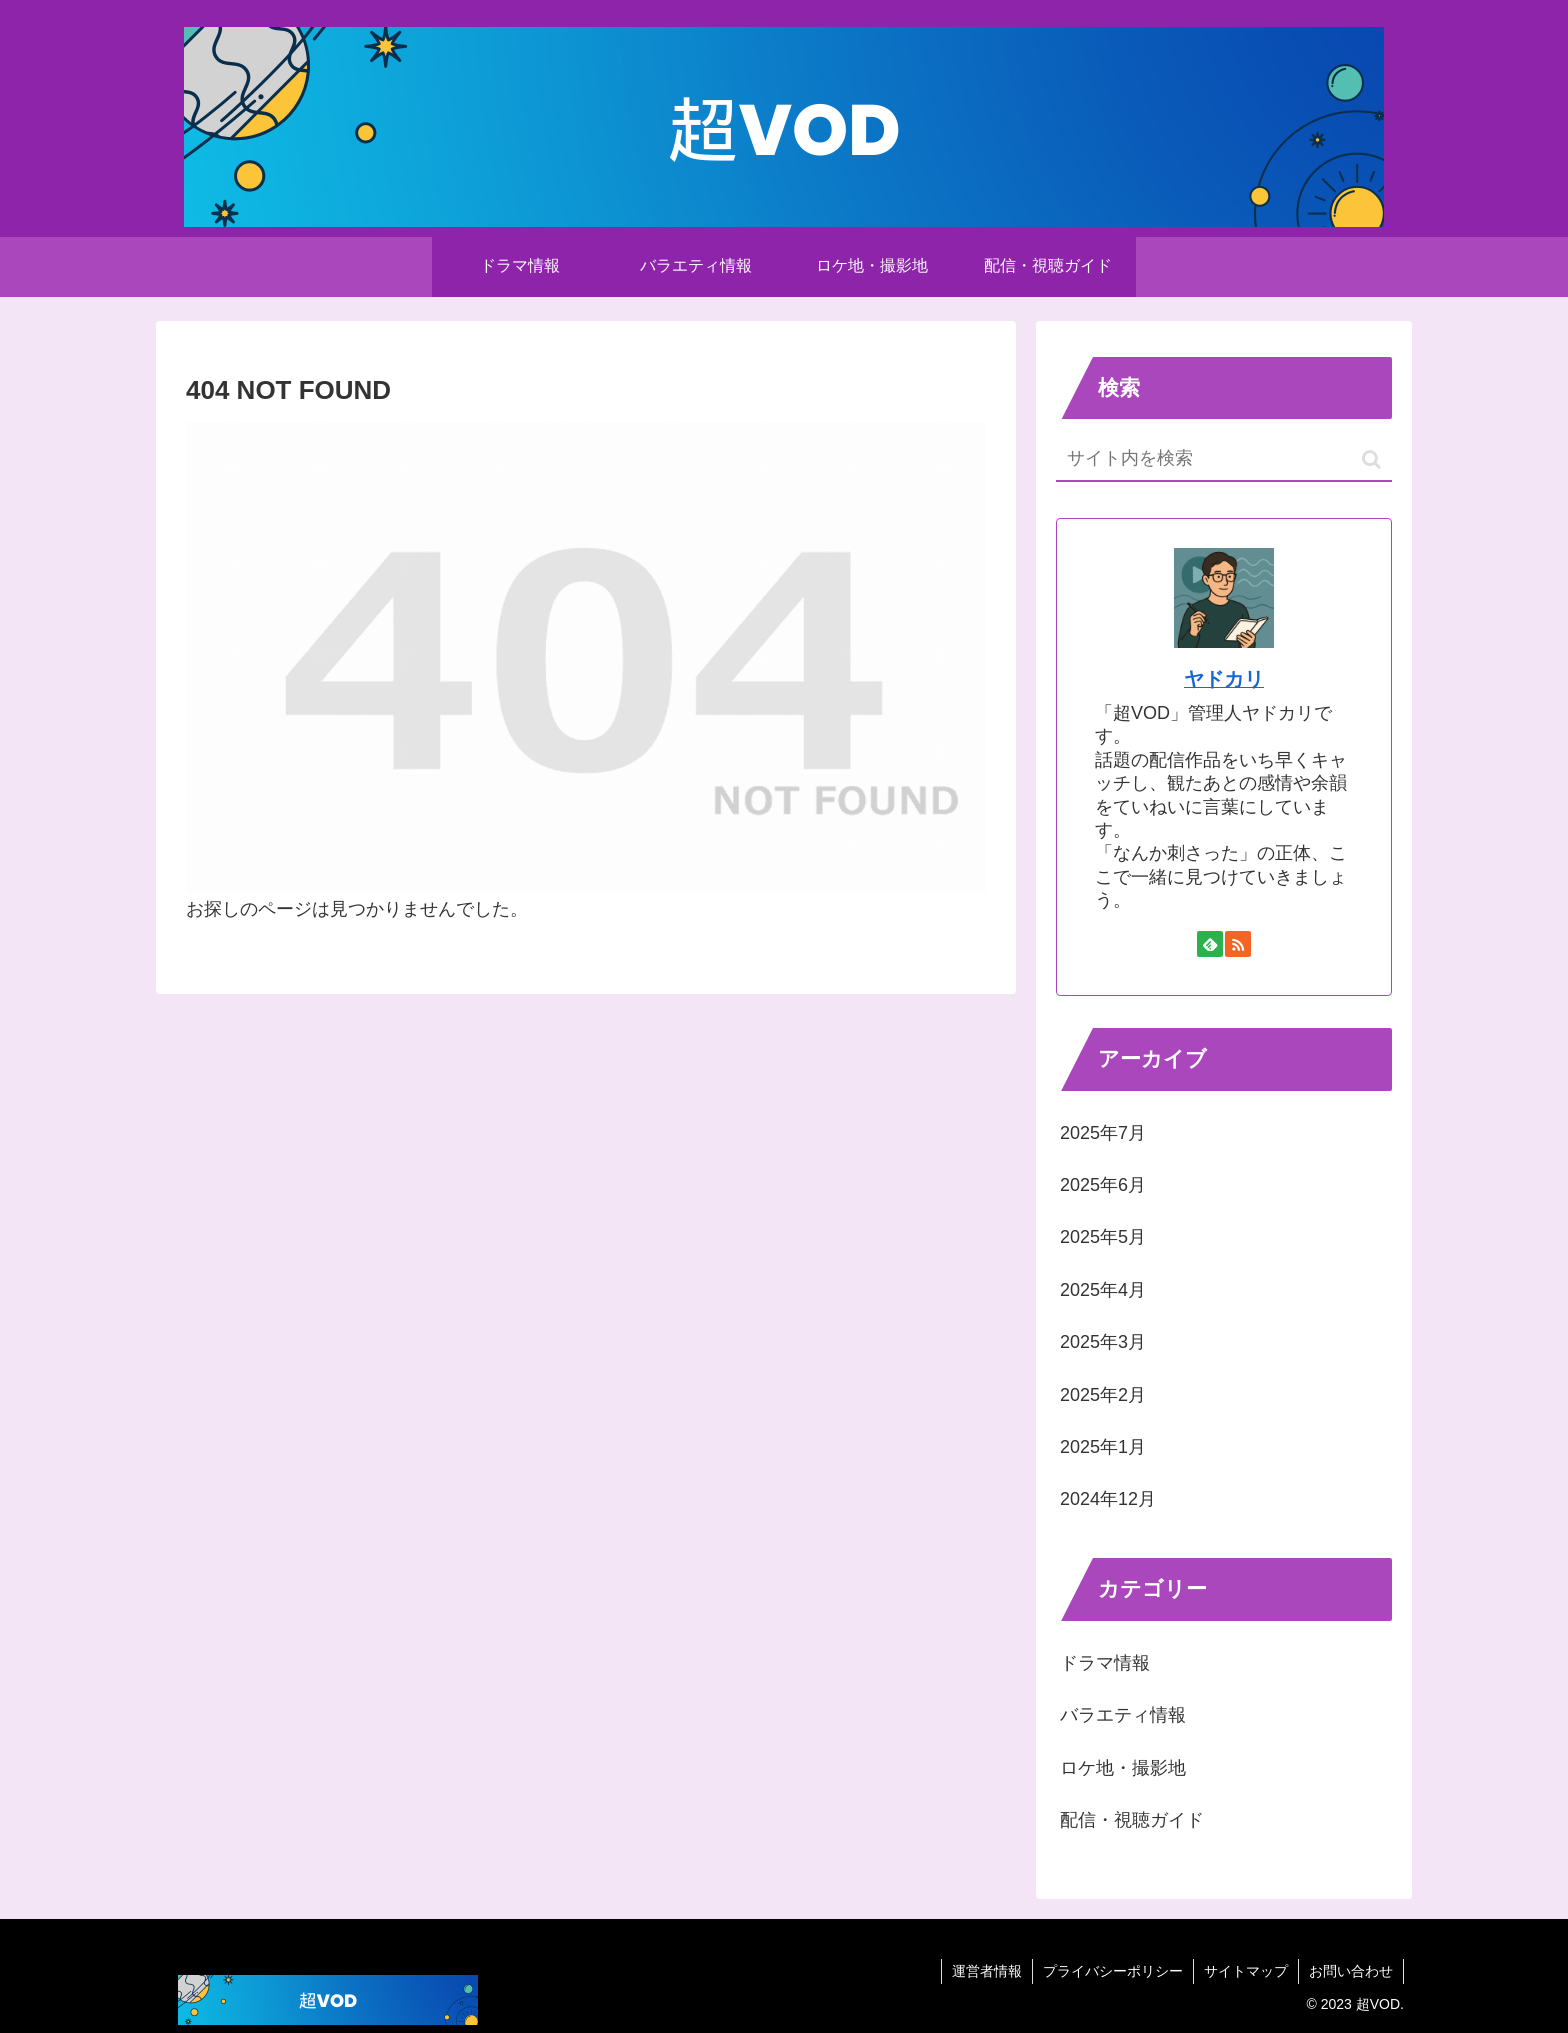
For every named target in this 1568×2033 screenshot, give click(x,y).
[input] (1224, 459)
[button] (1371, 459)
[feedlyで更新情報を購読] (1210, 944)
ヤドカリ (1224, 679)
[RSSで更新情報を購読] (1238, 944)
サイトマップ (1246, 1971)
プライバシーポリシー (1113, 1971)
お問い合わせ (1351, 1971)
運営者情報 (987, 1971)
